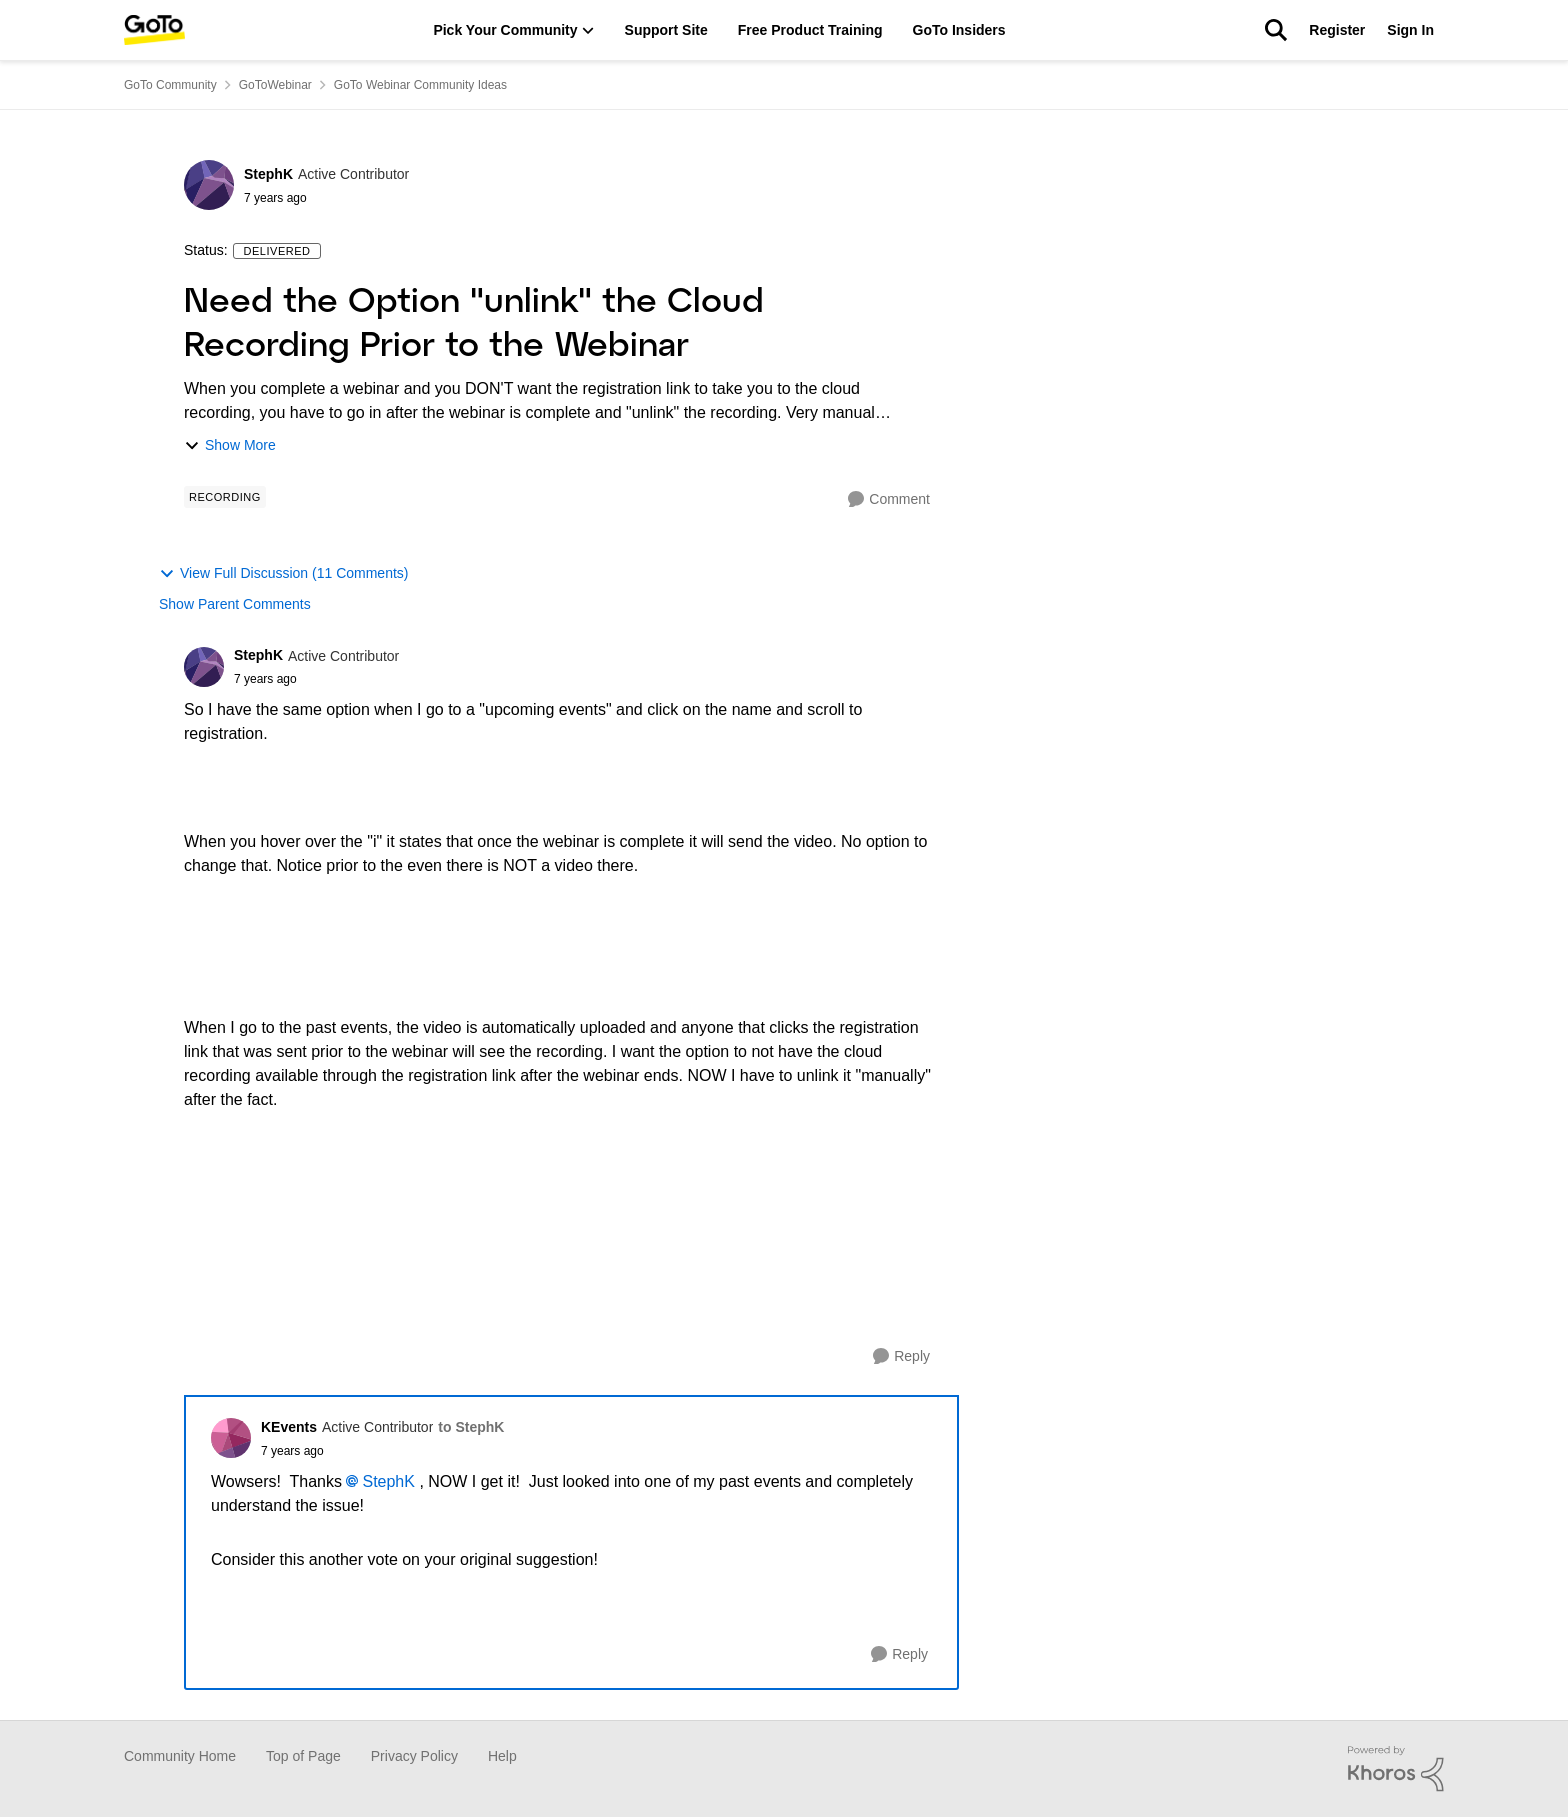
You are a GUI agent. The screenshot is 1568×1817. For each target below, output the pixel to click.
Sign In (1410, 30)
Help (502, 1756)
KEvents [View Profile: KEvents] (289, 1427)
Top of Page (303, 1756)
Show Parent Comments (235, 604)
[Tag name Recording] (225, 497)
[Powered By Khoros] (1396, 1769)
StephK (388, 1481)
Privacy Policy (414, 1756)
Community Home (180, 1756)
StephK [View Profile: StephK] (268, 174)
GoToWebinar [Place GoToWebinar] (275, 85)
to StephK (471, 1427)
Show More (230, 445)
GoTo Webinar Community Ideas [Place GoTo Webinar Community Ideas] (420, 85)
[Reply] (901, 1356)
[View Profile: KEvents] (231, 1438)
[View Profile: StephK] (209, 185)
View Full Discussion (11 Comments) (283, 573)
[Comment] (889, 499)
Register (1337, 30)
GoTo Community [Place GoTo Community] (170, 85)
